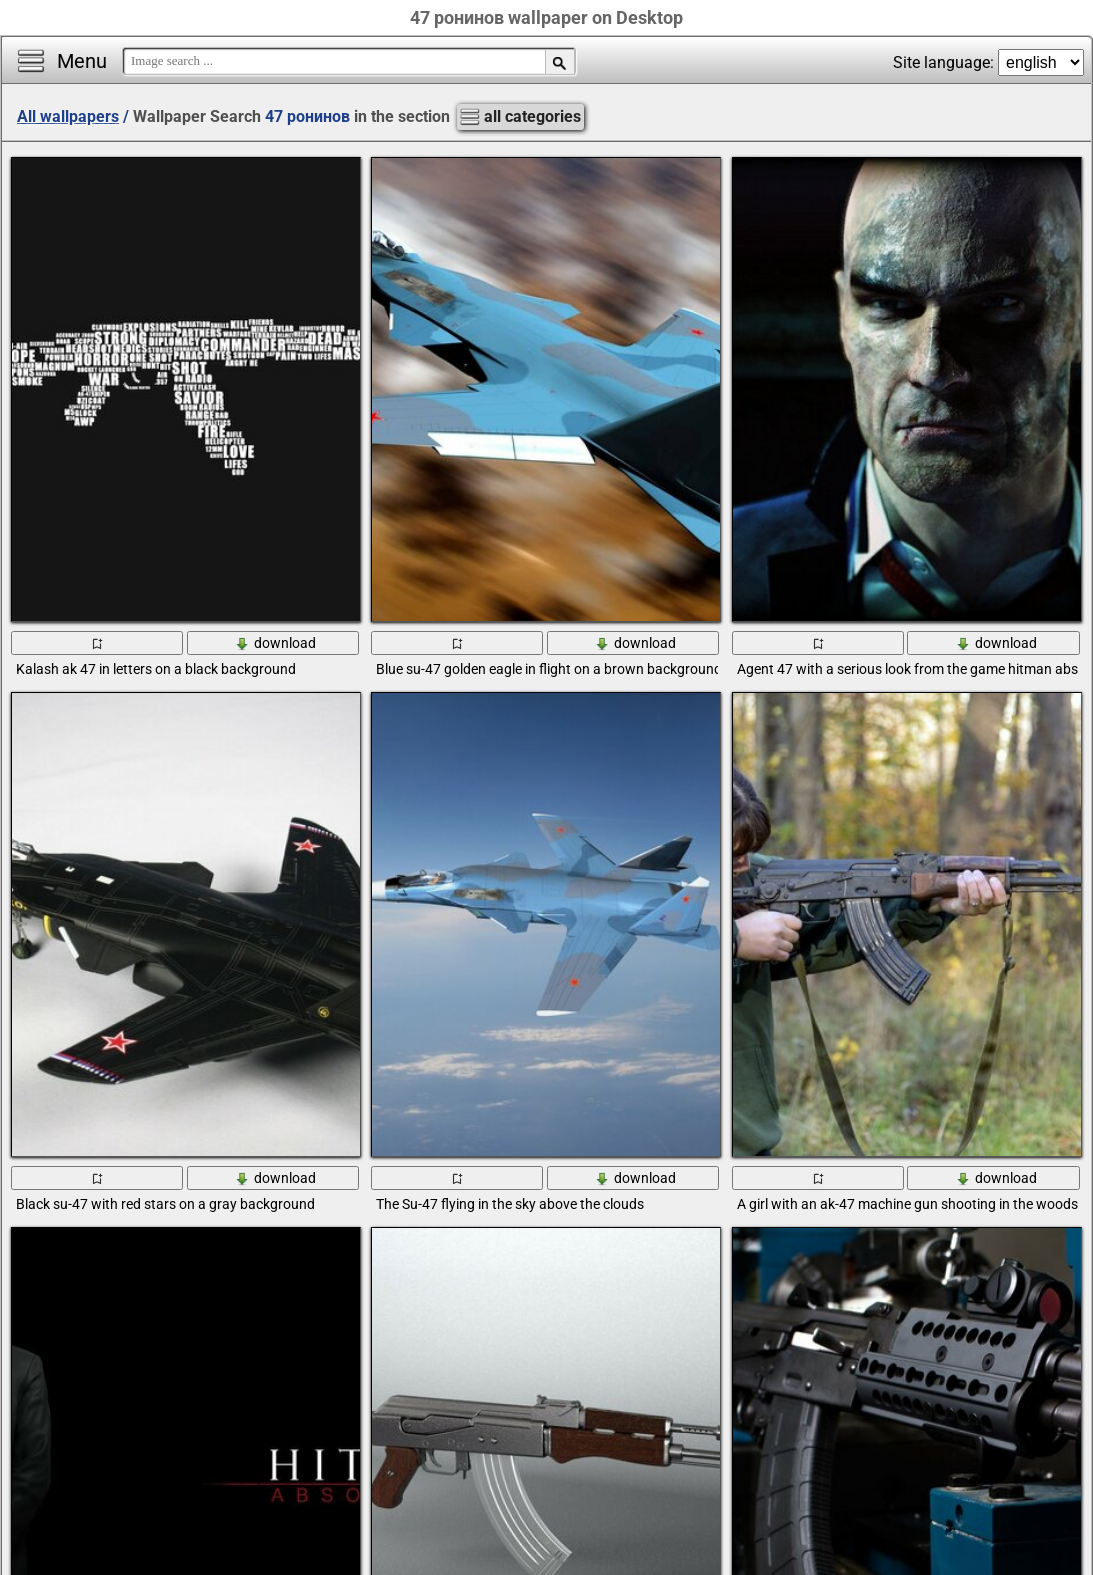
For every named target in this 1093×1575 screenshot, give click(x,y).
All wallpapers (68, 116)
